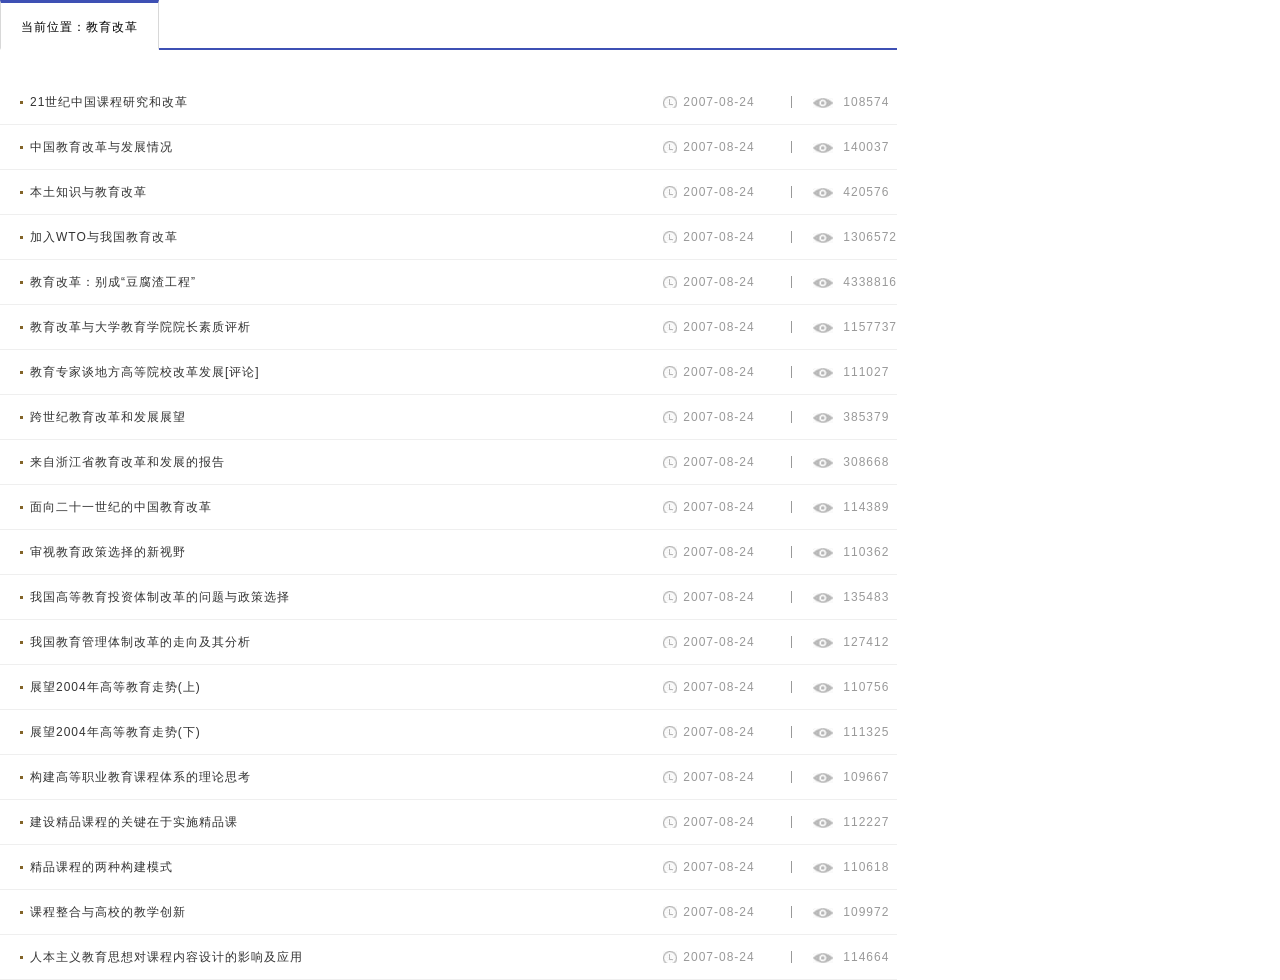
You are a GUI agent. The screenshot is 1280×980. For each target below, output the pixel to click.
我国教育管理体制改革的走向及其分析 (140, 642)
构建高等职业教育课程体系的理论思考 (140, 777)
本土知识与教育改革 (88, 192)
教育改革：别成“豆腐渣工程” (113, 282)
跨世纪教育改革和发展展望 (108, 417)
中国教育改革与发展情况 (101, 147)
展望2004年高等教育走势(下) (115, 732)
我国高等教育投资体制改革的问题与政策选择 (160, 597)
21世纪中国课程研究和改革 (109, 102)
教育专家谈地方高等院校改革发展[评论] (145, 372)
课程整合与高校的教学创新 (108, 912)
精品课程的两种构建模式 (101, 867)
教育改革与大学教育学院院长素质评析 (140, 327)
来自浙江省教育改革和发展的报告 (127, 462)
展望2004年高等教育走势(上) (115, 687)
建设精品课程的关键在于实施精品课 (134, 822)
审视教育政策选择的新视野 (108, 552)
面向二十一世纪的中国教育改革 (121, 507)
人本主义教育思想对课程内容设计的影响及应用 (166, 957)
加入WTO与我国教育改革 (104, 237)
